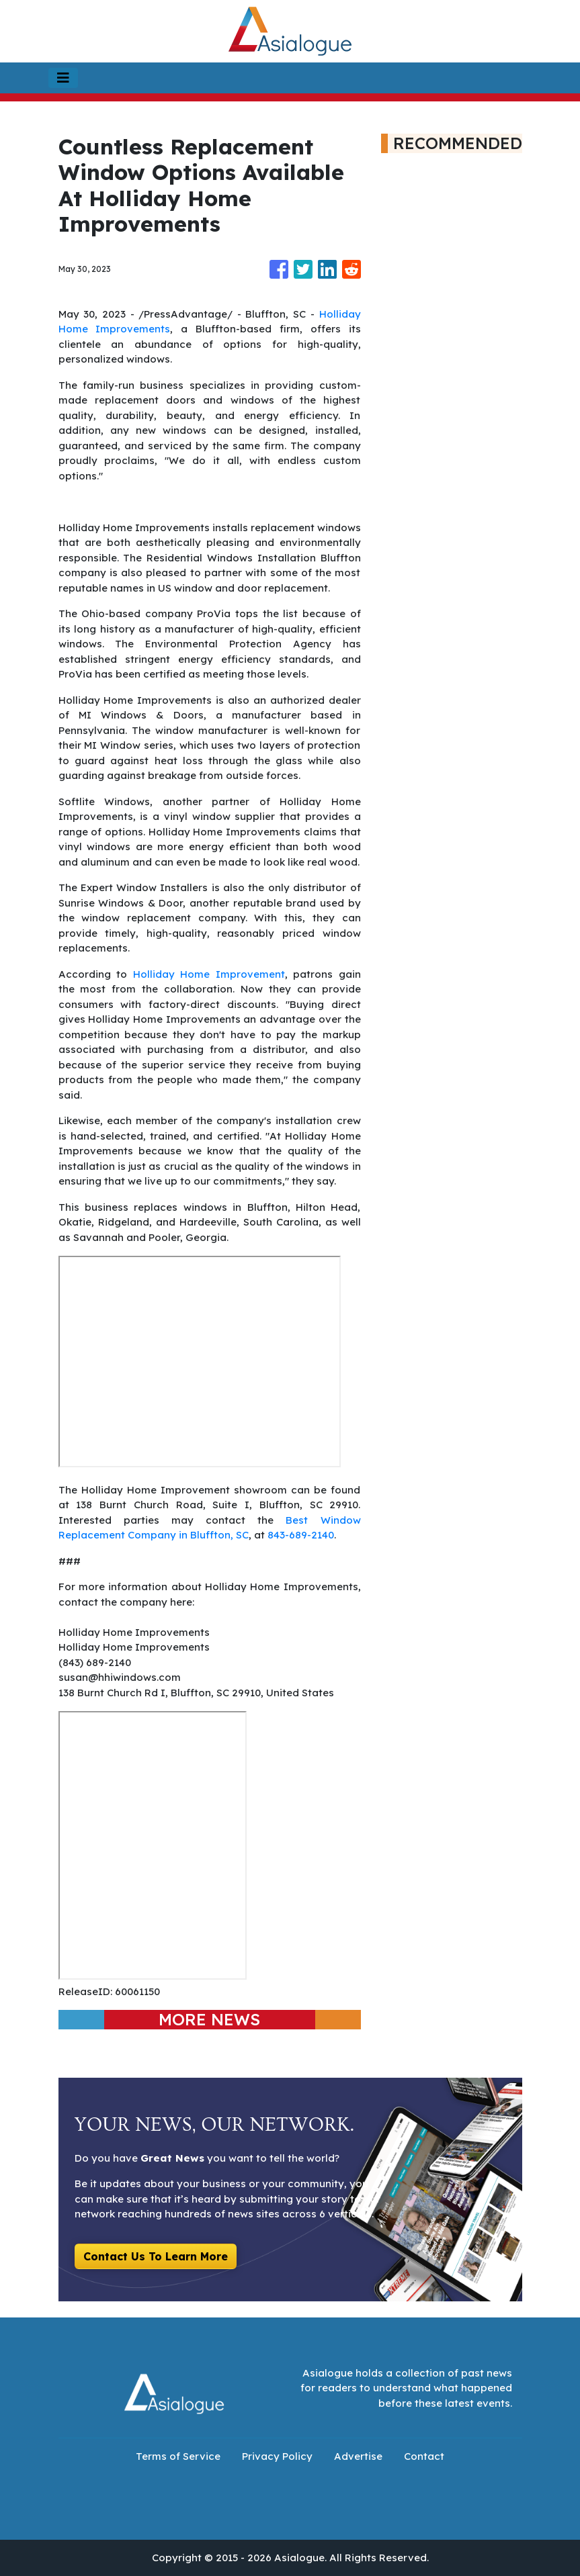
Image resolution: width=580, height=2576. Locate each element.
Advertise (358, 2456)
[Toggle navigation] (63, 78)
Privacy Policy (277, 2456)
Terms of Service (178, 2456)
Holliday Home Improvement (209, 974)
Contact (424, 2456)
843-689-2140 (300, 1534)
